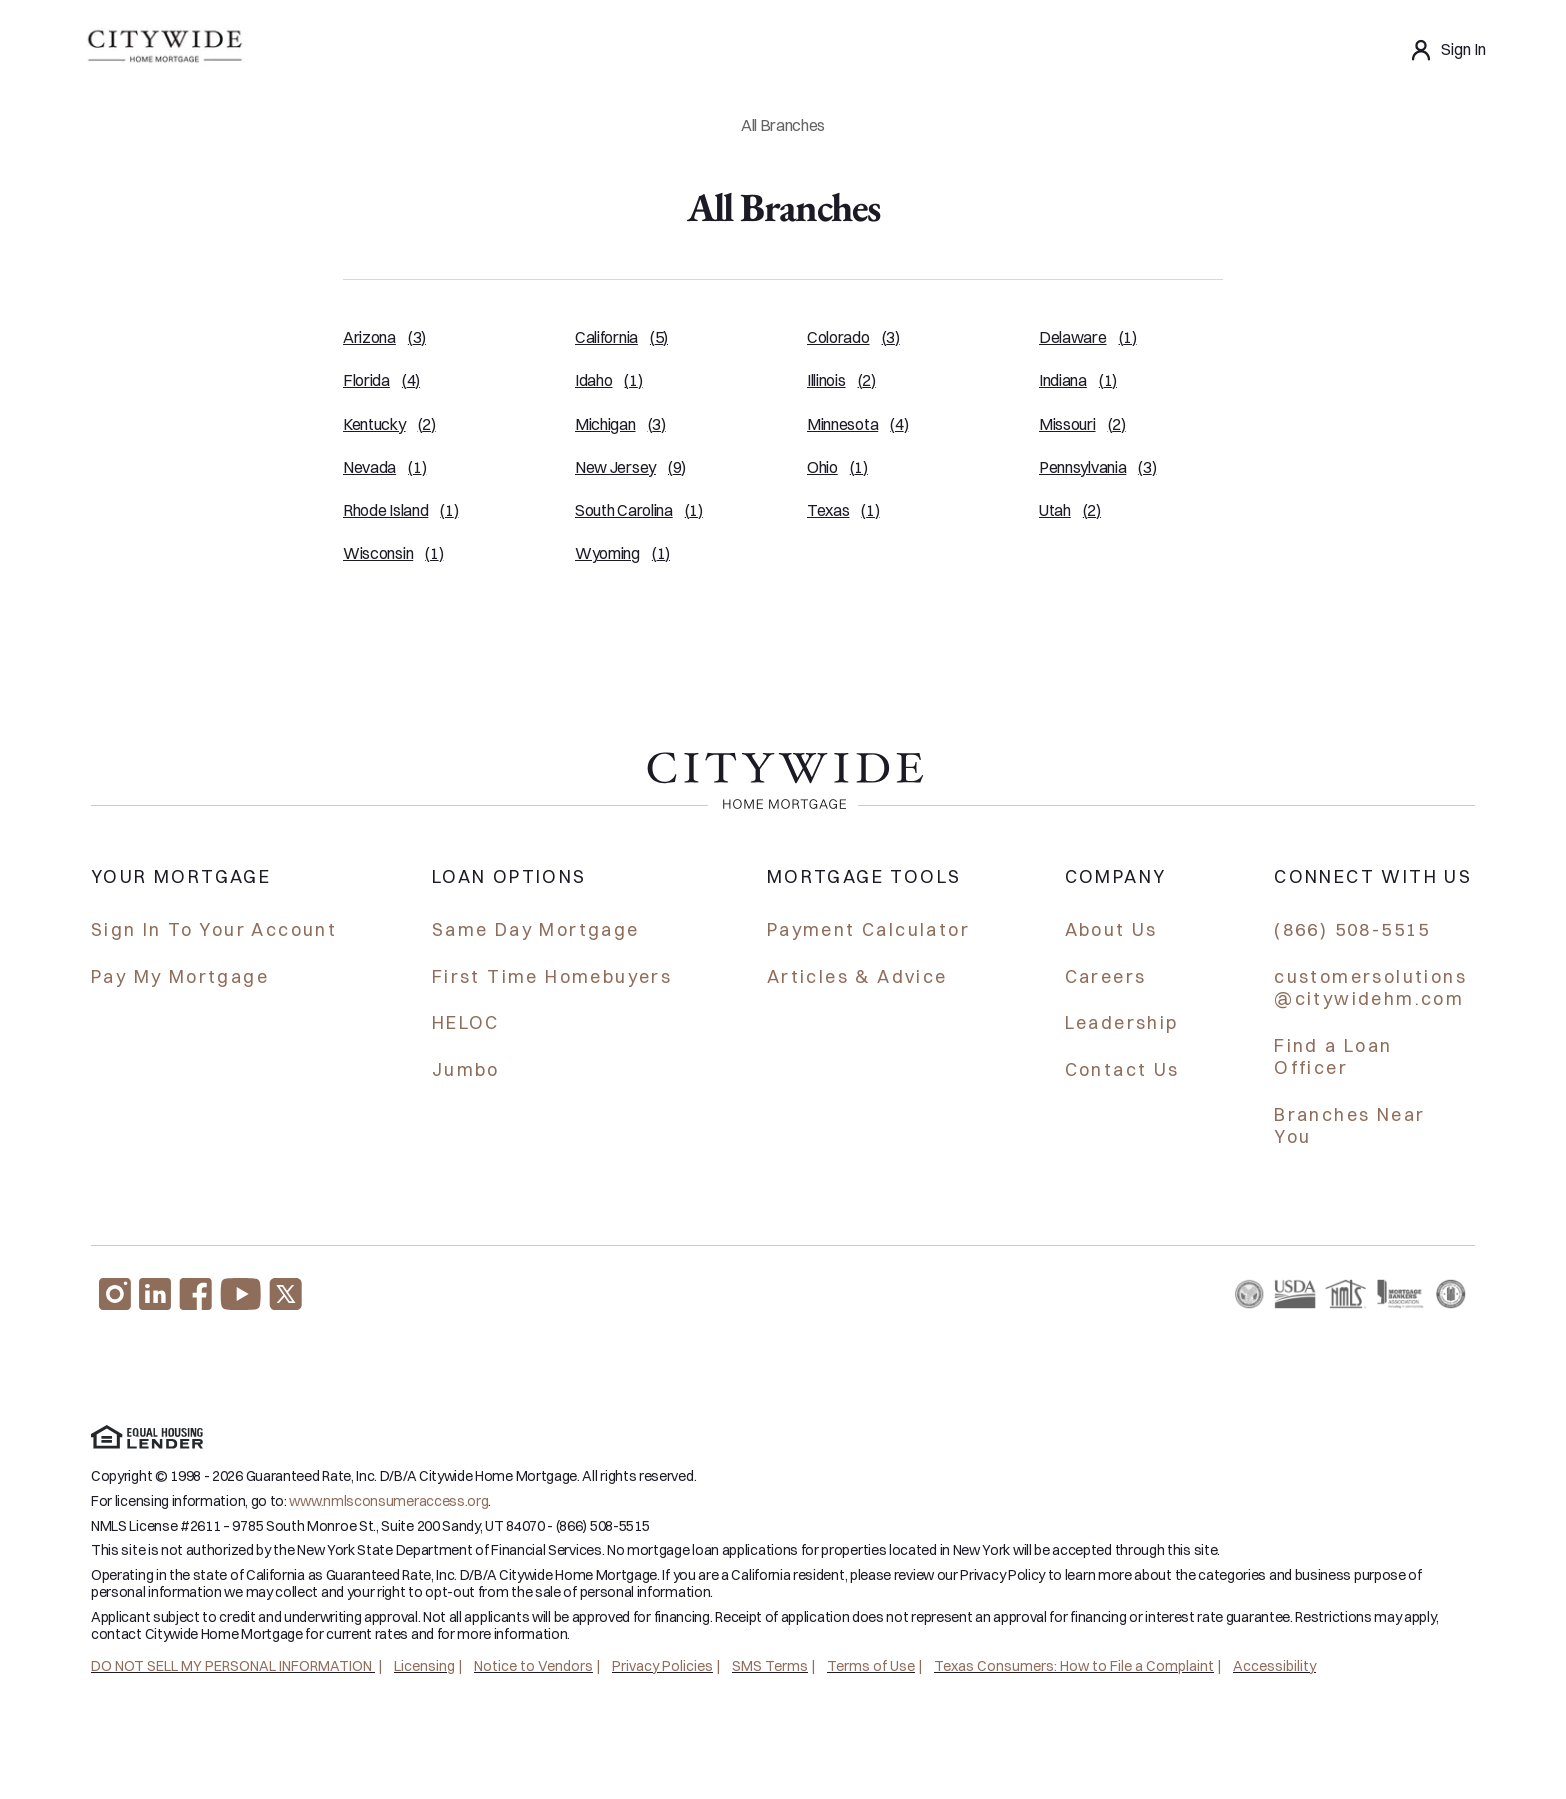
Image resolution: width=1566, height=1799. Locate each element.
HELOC (466, 1022)
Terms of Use (871, 1666)
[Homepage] (163, 50)
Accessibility (1274, 1666)
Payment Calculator (868, 929)
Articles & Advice (857, 976)
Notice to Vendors (533, 1666)
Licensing (424, 1666)
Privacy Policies (662, 1666)
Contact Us (1122, 1069)
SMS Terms (770, 1666)
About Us (1111, 929)
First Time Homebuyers (552, 976)
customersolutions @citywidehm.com (1370, 988)
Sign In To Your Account (214, 929)
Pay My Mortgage (180, 976)
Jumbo (466, 1069)
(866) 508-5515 (1352, 929)
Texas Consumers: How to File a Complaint (1074, 1666)
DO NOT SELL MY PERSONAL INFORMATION (233, 1666)
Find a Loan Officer (1333, 1057)
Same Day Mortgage (536, 929)
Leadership (1122, 1022)
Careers (1106, 976)
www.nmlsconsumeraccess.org (388, 1501)
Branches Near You (1349, 1126)
